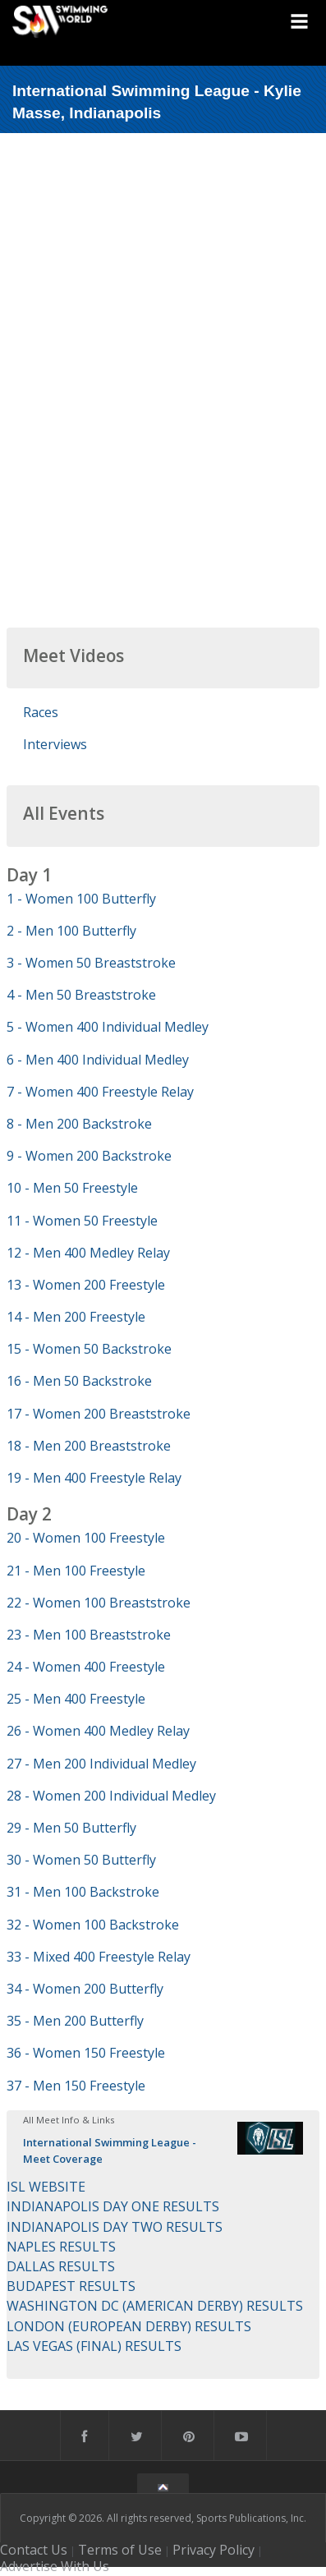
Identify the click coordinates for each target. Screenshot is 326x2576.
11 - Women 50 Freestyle (82, 1221)
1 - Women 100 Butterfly (81, 899)
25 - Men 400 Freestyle (76, 1699)
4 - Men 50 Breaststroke (81, 995)
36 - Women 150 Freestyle (86, 2053)
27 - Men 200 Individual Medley (101, 1764)
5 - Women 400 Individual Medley (108, 1027)
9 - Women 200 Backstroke (89, 1156)
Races (40, 712)
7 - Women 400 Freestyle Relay (100, 1092)
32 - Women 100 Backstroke (93, 1925)
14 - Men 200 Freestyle (76, 1317)
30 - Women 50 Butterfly (81, 1860)
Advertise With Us (54, 2566)
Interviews (55, 744)
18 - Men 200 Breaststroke (89, 1446)
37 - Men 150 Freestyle (76, 2086)
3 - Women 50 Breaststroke (91, 963)
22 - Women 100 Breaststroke (99, 1603)
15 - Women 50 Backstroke (89, 1349)
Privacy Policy (213, 2550)
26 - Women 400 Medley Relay (98, 1731)
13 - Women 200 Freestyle (86, 1285)
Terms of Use (120, 2550)
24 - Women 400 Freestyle (86, 1667)
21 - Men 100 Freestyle (76, 1571)
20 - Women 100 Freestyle (86, 1538)
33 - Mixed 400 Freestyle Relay (99, 1957)
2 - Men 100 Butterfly (71, 931)
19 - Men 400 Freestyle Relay (94, 1478)
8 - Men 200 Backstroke (79, 1124)
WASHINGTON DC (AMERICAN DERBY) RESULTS (155, 2306)
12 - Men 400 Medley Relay (88, 1253)
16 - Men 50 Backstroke (79, 1381)
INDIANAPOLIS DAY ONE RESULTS (113, 2206)
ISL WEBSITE (46, 2187)
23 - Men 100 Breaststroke (89, 1635)
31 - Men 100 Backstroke (83, 1892)
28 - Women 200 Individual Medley (111, 1796)
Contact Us (33, 2550)
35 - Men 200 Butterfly (75, 2021)
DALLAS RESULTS (61, 2266)
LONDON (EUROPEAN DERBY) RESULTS (129, 2326)
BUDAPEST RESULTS (71, 2286)
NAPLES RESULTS (61, 2247)
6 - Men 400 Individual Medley (98, 1060)
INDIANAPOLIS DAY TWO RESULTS (115, 2227)
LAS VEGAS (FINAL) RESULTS (94, 2346)
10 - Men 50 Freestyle (72, 1188)
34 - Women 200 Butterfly (85, 1989)
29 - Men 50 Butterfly (71, 1828)
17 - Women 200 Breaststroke (99, 1414)
